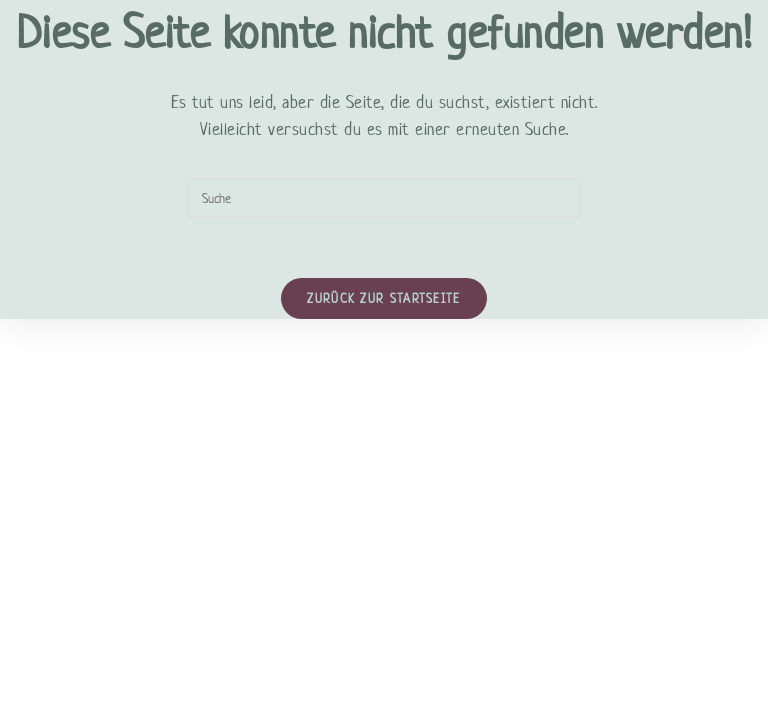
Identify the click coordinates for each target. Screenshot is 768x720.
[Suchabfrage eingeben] (384, 198)
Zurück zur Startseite (383, 298)
